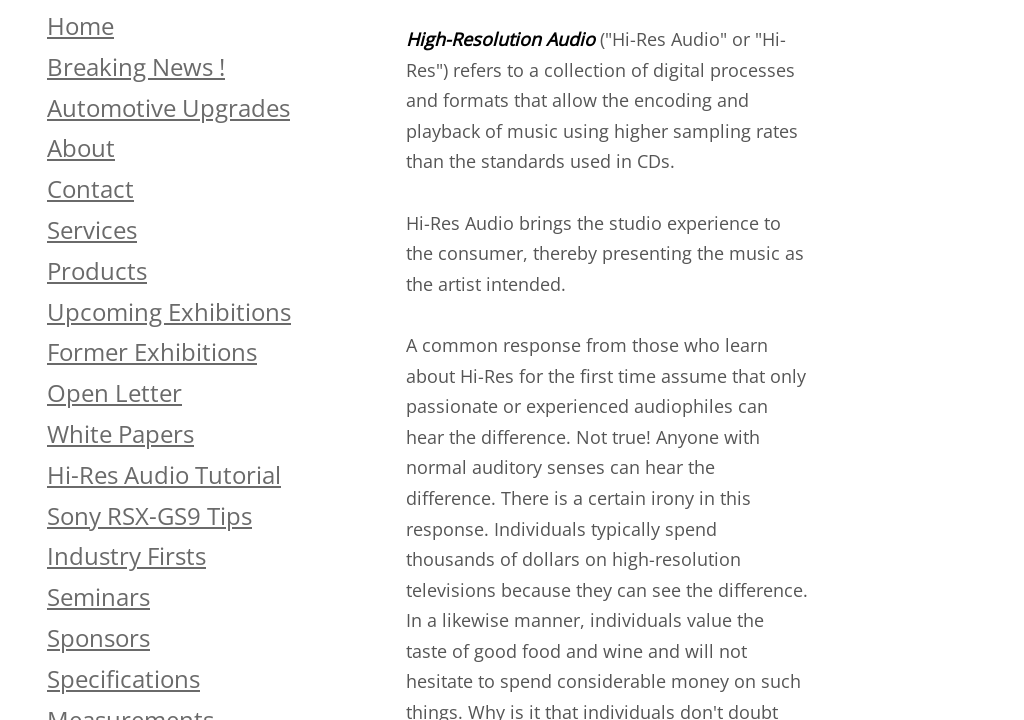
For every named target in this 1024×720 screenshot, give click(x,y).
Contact (90, 188)
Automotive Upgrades (168, 107)
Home (80, 25)
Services (92, 229)
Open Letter (114, 392)
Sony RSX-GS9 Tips (149, 515)
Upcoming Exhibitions (169, 311)
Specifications (123, 678)
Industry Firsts (126, 555)
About (81, 147)
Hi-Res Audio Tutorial (164, 474)
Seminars (98, 596)
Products (97, 270)
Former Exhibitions (152, 351)
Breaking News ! (136, 66)
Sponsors (98, 637)
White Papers (120, 433)
